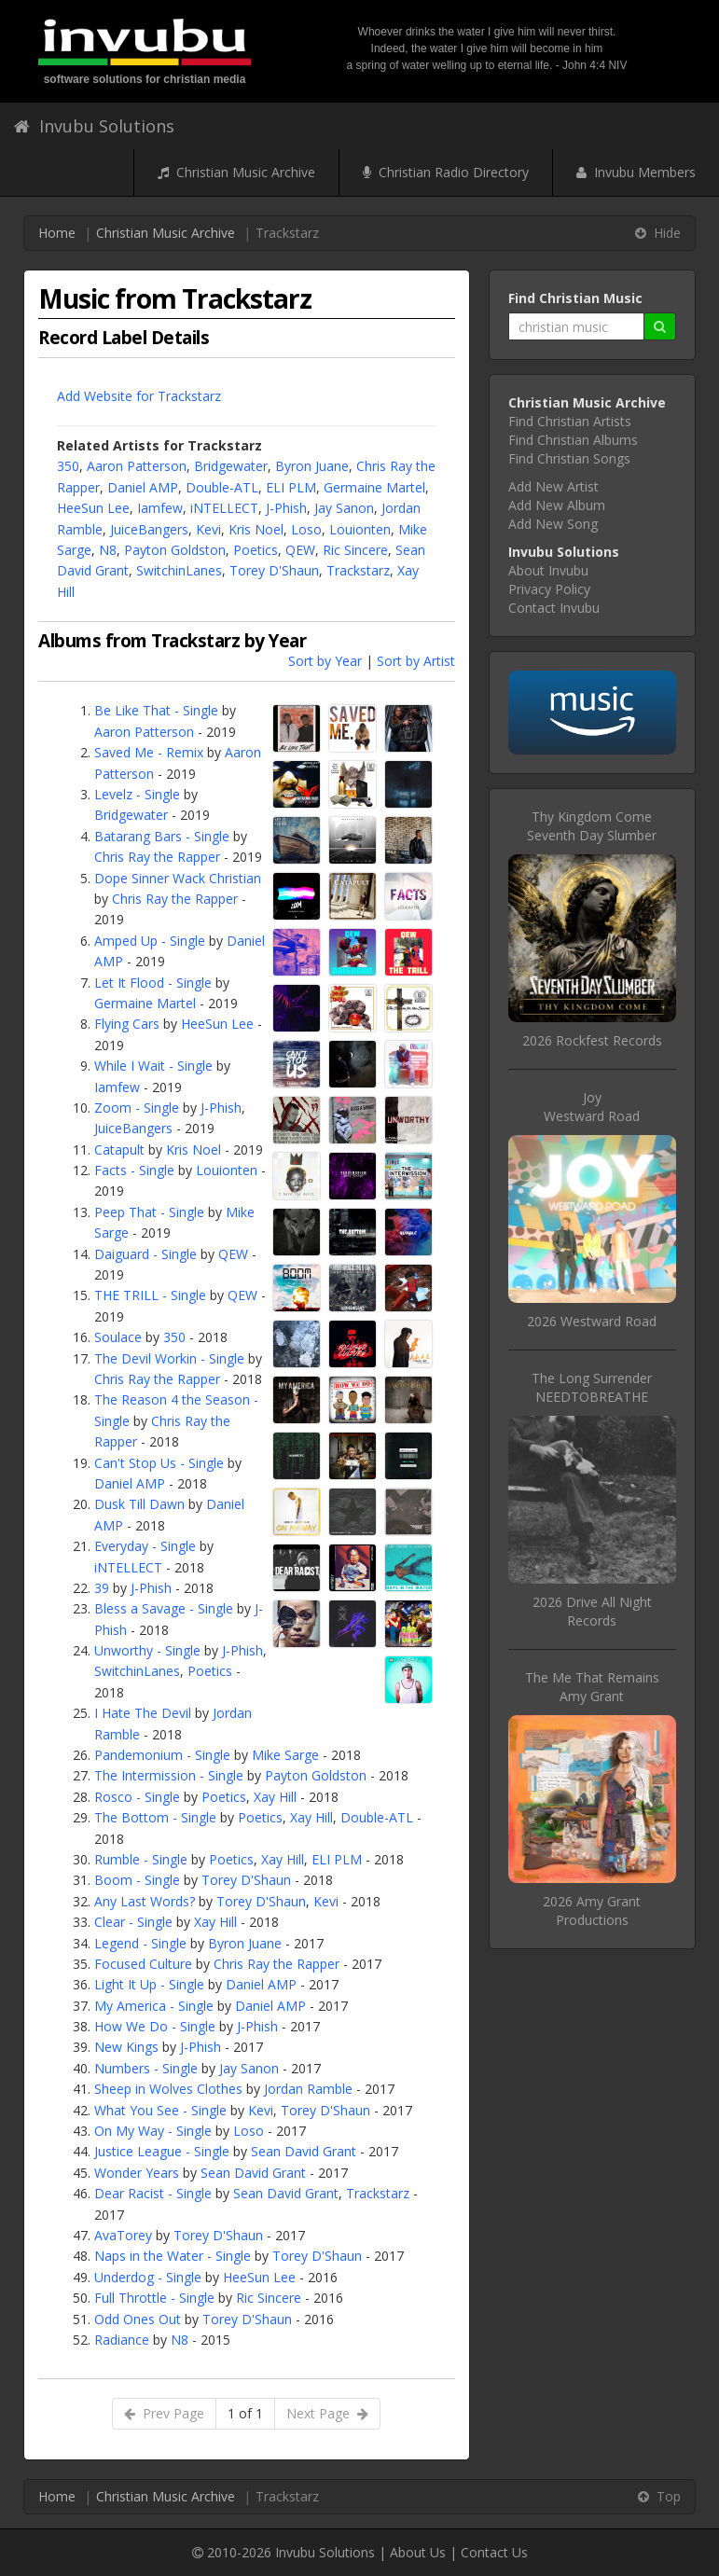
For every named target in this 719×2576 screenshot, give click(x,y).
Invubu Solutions (94, 126)
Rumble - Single (140, 1859)
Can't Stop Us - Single (159, 1463)
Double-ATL (222, 487)
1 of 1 (245, 2413)
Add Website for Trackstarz (139, 396)
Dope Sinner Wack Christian (177, 878)
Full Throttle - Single (154, 2297)
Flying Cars (126, 1023)
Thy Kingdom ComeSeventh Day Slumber (592, 826)
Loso (306, 529)
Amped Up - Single (149, 940)
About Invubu (548, 570)
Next (327, 2413)
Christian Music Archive (236, 172)
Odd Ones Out (137, 2319)
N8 (108, 550)
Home (57, 233)
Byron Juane (312, 466)
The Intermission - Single (168, 1775)
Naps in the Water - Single (172, 2255)
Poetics (255, 550)
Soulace (118, 1337)
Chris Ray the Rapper (157, 857)
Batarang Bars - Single (161, 836)
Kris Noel (255, 529)
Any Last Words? (144, 1901)
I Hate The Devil (142, 1713)
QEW (300, 550)
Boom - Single (137, 1880)
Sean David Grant (303, 2151)
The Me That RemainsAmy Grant (592, 1687)
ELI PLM (291, 487)
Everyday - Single (145, 1546)
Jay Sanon (344, 508)
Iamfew (160, 508)
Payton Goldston (175, 550)
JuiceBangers (149, 529)
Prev (164, 2413)
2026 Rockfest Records (592, 1040)
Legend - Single (140, 1943)
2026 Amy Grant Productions (592, 1910)
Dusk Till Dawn (139, 1504)
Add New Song (553, 524)
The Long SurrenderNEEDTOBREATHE (592, 1387)
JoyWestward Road (592, 1106)
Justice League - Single (161, 2151)
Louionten (360, 529)
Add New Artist (553, 486)
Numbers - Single (146, 2068)
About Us (418, 2552)
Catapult (119, 1149)
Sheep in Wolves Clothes (168, 2089)
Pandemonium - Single (162, 1755)
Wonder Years (136, 2172)
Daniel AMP (142, 487)
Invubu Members (636, 172)
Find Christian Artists (569, 421)
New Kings (126, 2047)
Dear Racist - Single (153, 2193)
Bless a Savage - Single (163, 1608)
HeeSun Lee (93, 508)
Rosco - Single (137, 1797)
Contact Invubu (554, 607)
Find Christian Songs (569, 458)
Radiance (121, 2339)
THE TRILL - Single (150, 1295)
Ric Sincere (355, 550)
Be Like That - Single (156, 710)
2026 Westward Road (592, 1321)
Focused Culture (143, 1964)
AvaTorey (123, 2235)
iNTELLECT (224, 508)
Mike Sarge (285, 1755)
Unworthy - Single (147, 1650)
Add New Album (556, 505)
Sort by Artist (416, 661)
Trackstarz (358, 570)
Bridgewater (231, 466)
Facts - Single (134, 1170)
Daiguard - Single (145, 1254)
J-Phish (286, 508)
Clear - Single (133, 1922)
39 (101, 1588)
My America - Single (154, 2006)
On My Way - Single (153, 2131)
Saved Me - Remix (148, 752)
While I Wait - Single (153, 1065)
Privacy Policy (549, 589)
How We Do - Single (154, 2026)
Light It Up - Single (149, 1984)
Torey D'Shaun (274, 570)
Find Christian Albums (573, 440)
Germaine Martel (374, 487)
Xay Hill (275, 1797)
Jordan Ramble (308, 2089)
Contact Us (494, 2552)
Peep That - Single (149, 1212)
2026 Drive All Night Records (592, 1611)
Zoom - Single (136, 1107)
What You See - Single (160, 2110)
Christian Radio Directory (446, 172)
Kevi (208, 529)
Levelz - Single (137, 794)
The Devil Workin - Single (169, 1358)
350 (68, 466)
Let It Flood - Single (153, 982)
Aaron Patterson (137, 466)
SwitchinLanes (179, 570)
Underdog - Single (147, 2277)
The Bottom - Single (155, 1817)
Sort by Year (325, 661)
